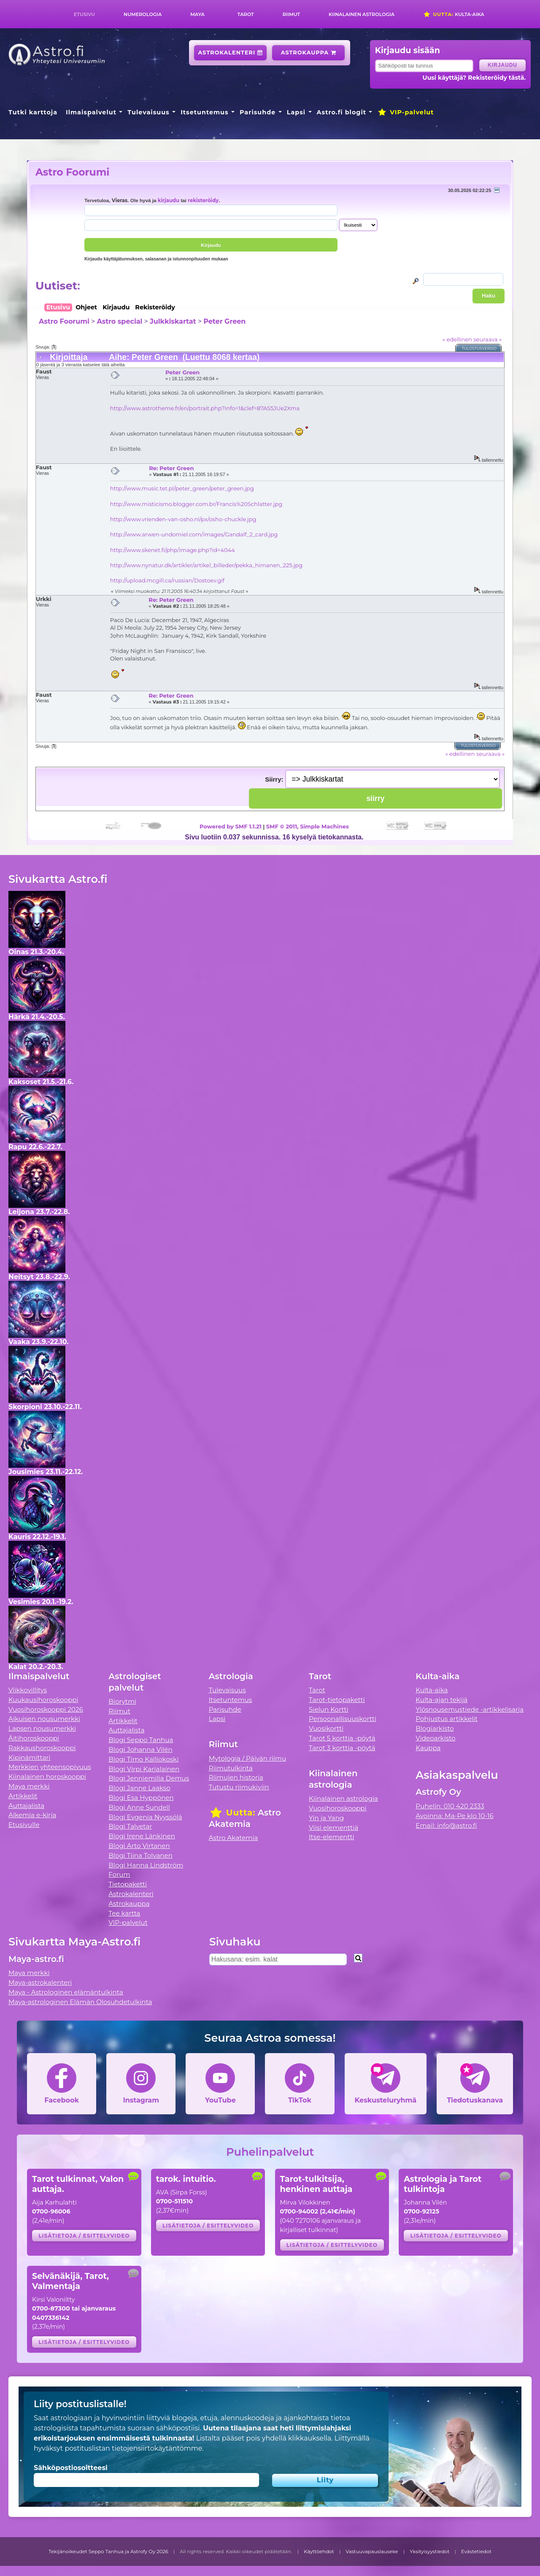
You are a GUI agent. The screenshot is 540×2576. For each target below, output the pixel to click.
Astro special (119, 321)
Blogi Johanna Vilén (140, 1749)
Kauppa (428, 1748)
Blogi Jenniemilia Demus (148, 1778)
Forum (119, 1874)
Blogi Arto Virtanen (139, 1846)
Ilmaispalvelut (91, 112)
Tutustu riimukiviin (239, 1787)
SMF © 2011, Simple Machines (307, 826)
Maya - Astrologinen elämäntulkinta (65, 1992)
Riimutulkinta (231, 1768)
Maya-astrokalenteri (40, 1982)
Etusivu (84, 14)
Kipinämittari (29, 1757)
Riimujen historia (236, 1777)
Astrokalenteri (230, 52)
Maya (197, 14)
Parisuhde (257, 112)
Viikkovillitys (27, 1690)
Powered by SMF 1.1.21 (231, 826)
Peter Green (224, 321)
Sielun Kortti (328, 1709)
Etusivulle (24, 1825)
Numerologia (143, 14)
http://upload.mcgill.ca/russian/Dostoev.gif (167, 580)
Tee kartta (124, 1913)
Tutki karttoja (32, 112)
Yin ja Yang (326, 1818)
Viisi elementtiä (333, 1828)
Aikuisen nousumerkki (44, 1719)
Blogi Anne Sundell (139, 1807)
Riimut (291, 14)
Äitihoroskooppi (33, 1738)
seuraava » (487, 339)
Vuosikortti (326, 1728)
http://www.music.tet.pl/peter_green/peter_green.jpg (182, 488)
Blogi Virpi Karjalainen (143, 1769)
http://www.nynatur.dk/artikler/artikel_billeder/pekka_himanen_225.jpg (206, 565)
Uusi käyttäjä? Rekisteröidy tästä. (474, 77)
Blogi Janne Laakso (139, 1788)
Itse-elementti (331, 1837)
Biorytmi (122, 1701)
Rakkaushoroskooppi (42, 1748)
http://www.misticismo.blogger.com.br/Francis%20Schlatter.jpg (196, 504)
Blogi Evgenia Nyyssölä (145, 1817)
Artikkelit (23, 1796)
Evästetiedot (476, 2551)
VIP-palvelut (405, 112)
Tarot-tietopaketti (337, 1700)
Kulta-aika (453, 14)
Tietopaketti (127, 1884)
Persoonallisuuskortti (342, 1719)
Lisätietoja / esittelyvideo (84, 2235)
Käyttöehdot (319, 2551)
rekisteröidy (203, 200)
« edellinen (457, 339)
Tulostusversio (479, 348)
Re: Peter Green (171, 468)
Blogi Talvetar (130, 1826)
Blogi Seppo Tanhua (140, 1740)
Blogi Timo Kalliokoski (143, 1759)
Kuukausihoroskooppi (43, 1700)
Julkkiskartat (173, 321)
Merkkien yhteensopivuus (49, 1767)
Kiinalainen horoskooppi (47, 1776)
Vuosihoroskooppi (337, 1808)
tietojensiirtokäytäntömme (157, 2448)
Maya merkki (29, 1786)
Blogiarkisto (435, 1728)
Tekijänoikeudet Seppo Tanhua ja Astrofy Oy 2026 (108, 2551)
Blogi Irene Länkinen (141, 1836)
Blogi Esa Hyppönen (140, 1798)
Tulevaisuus (148, 112)
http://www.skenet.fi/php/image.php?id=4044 (172, 550)
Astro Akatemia (233, 1838)
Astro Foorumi (72, 172)
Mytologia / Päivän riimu (247, 1758)
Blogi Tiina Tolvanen (140, 1855)
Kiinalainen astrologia (361, 14)
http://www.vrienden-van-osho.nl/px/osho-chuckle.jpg (183, 519)
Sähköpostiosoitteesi (71, 2468)
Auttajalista (26, 1806)
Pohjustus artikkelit (447, 1719)
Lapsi (296, 112)
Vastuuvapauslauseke (372, 2551)
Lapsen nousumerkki (42, 1728)
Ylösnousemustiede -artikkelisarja (470, 1709)
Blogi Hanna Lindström (145, 1865)
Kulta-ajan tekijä (441, 1700)
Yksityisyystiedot (429, 2551)
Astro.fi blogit (341, 112)
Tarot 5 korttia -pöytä (342, 1738)
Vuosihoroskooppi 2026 (45, 1709)
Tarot (246, 14)
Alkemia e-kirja (32, 1815)
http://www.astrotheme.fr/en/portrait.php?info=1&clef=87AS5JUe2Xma (205, 408)
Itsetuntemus (205, 112)
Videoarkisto (435, 1738)
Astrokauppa (308, 52)
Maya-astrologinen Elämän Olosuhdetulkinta (80, 2002)
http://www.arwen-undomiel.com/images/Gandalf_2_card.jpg (194, 534)
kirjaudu (168, 200)
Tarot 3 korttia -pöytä (342, 1748)
